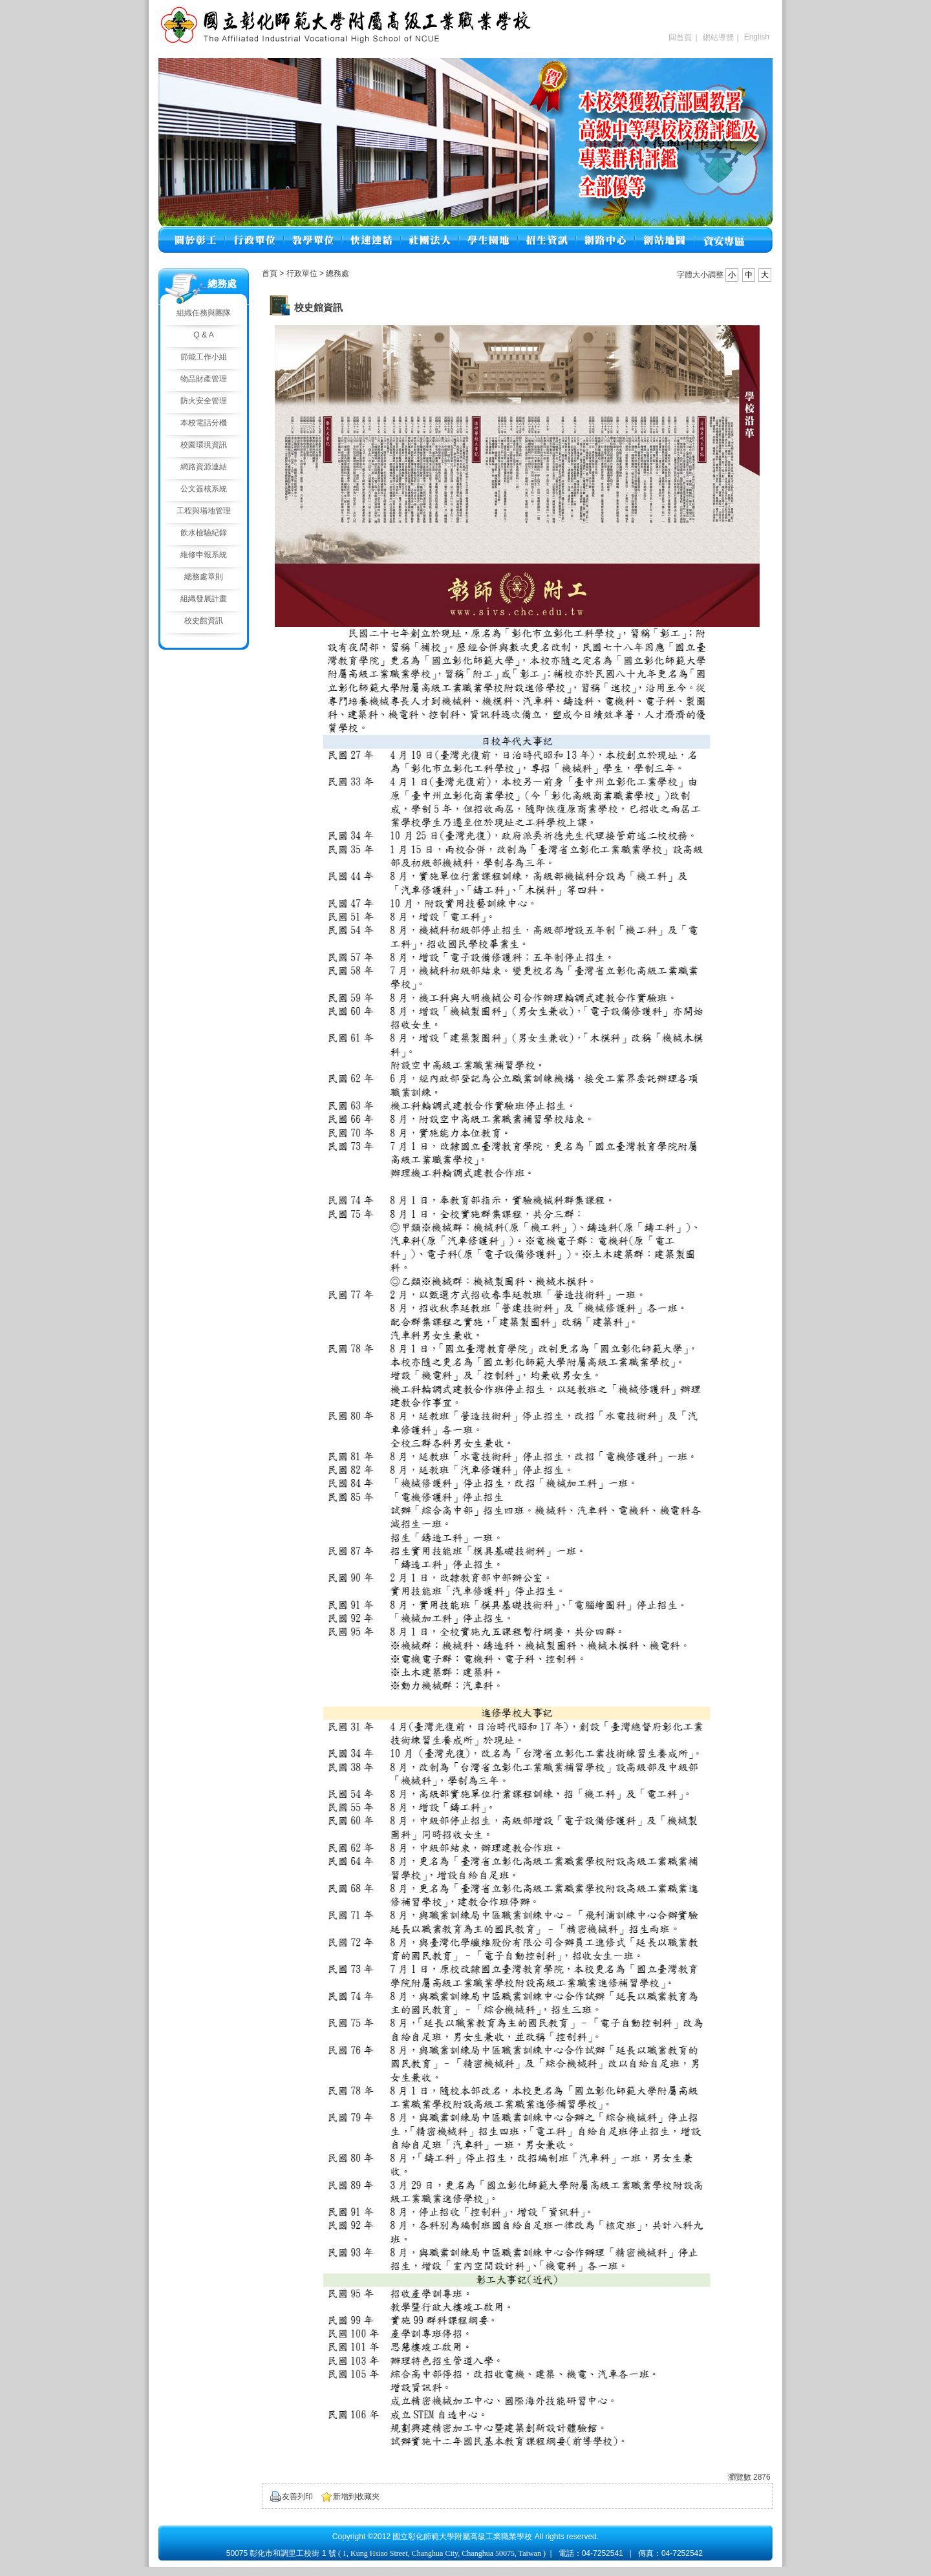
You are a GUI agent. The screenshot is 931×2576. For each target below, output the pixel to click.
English (756, 36)
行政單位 (302, 273)
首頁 (269, 273)
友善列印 (297, 2496)
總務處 (337, 273)
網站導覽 (718, 37)
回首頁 (680, 37)
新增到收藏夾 (356, 2496)
